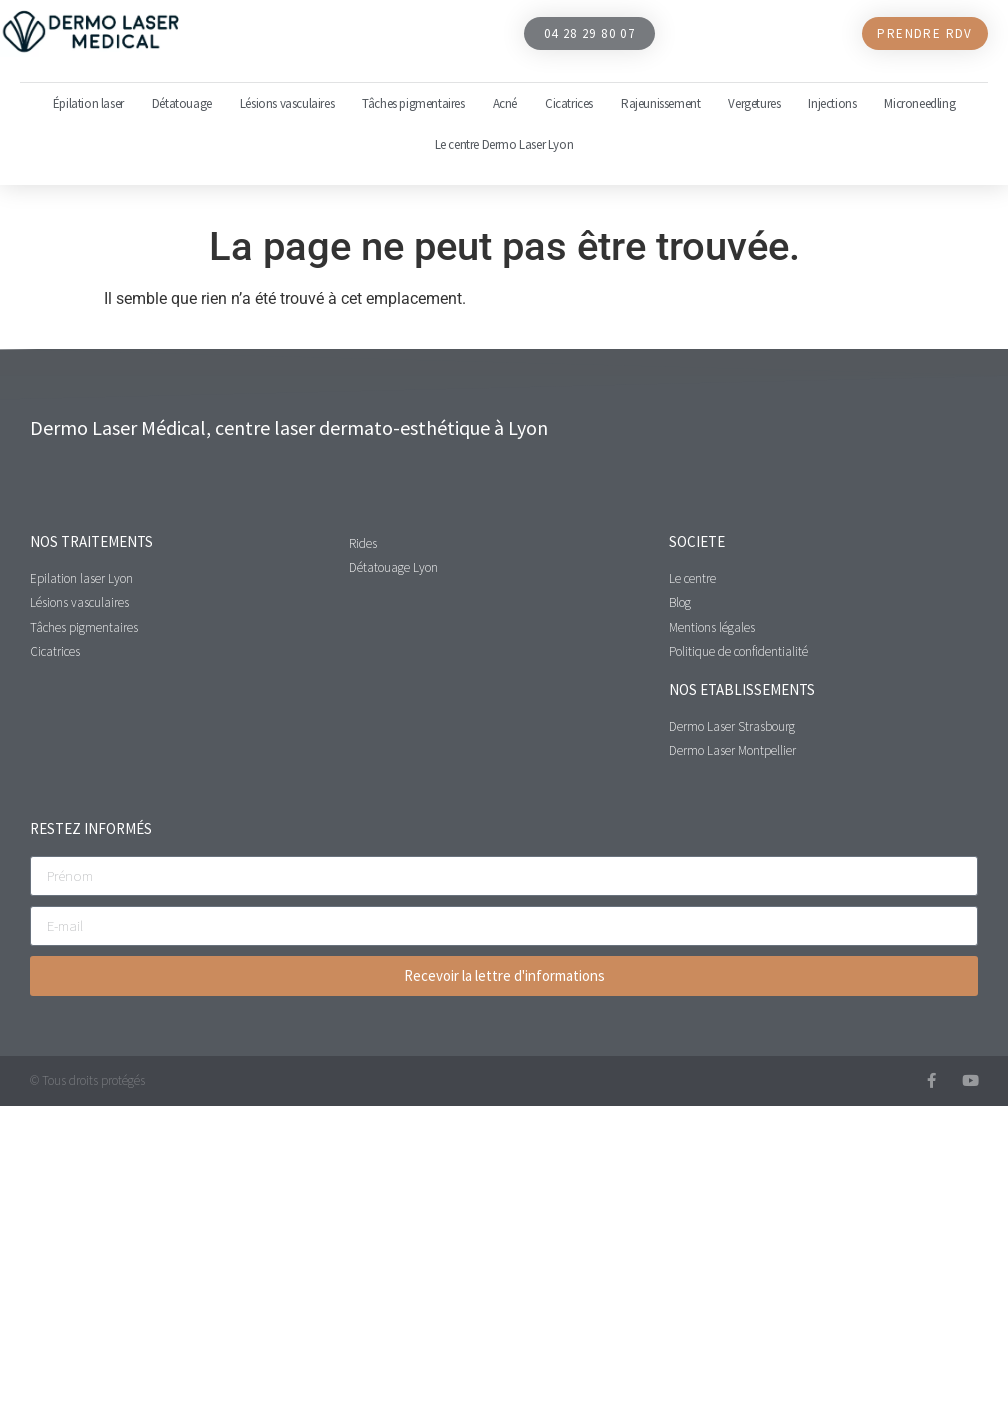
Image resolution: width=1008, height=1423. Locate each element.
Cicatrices (569, 103)
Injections (832, 103)
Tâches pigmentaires (413, 103)
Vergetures (754, 103)
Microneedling (919, 103)
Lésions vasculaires (287, 103)
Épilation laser (88, 103)
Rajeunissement (660, 103)
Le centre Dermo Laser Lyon (504, 144)
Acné (505, 103)
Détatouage (182, 103)
